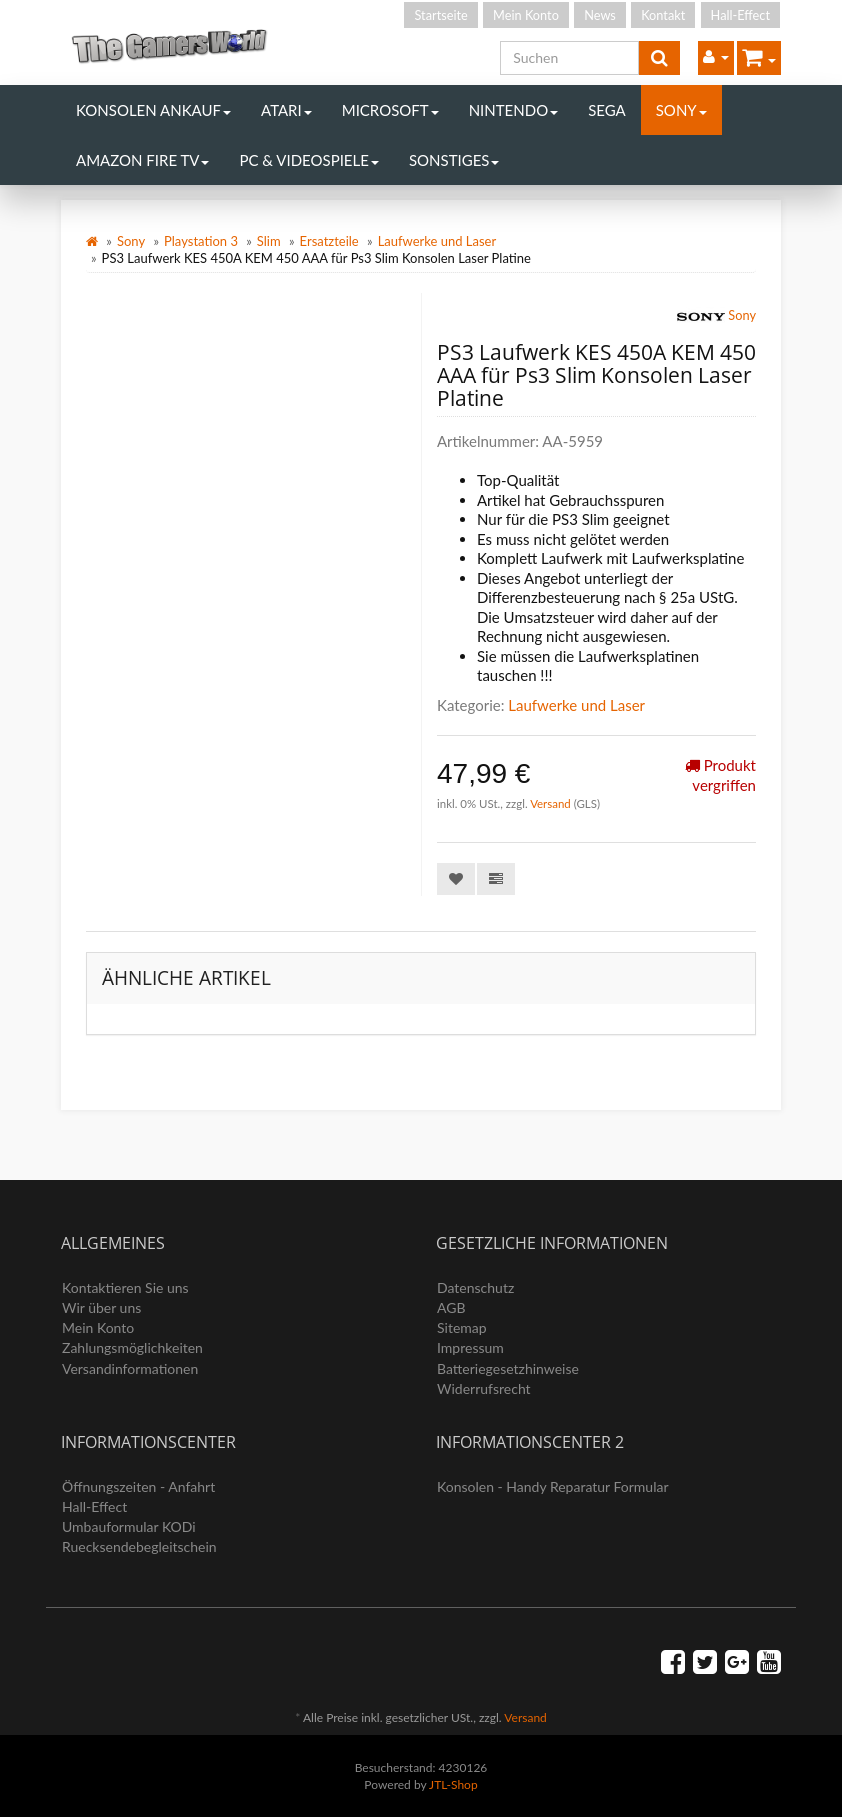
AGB (451, 1307)
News (600, 15)
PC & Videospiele (308, 160)
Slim (269, 241)
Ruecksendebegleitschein (139, 1546)
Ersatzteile (329, 241)
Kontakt (663, 15)
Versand (552, 803)
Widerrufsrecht (484, 1388)
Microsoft (390, 110)
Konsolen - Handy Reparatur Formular (553, 1486)
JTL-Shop (453, 1784)
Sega (607, 110)
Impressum (470, 1347)
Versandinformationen (130, 1368)
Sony (681, 110)
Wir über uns (101, 1307)
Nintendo (514, 110)
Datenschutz (475, 1287)
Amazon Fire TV (142, 160)
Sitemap (462, 1327)
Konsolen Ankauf (153, 110)
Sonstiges (454, 160)
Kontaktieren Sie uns (125, 1287)
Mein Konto (526, 15)
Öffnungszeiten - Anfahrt (138, 1486)
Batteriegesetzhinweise (508, 1368)
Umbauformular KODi (129, 1526)
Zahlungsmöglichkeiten (132, 1347)
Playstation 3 (201, 241)
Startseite (440, 15)
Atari (286, 110)
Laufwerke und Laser (437, 241)
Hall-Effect (740, 15)
